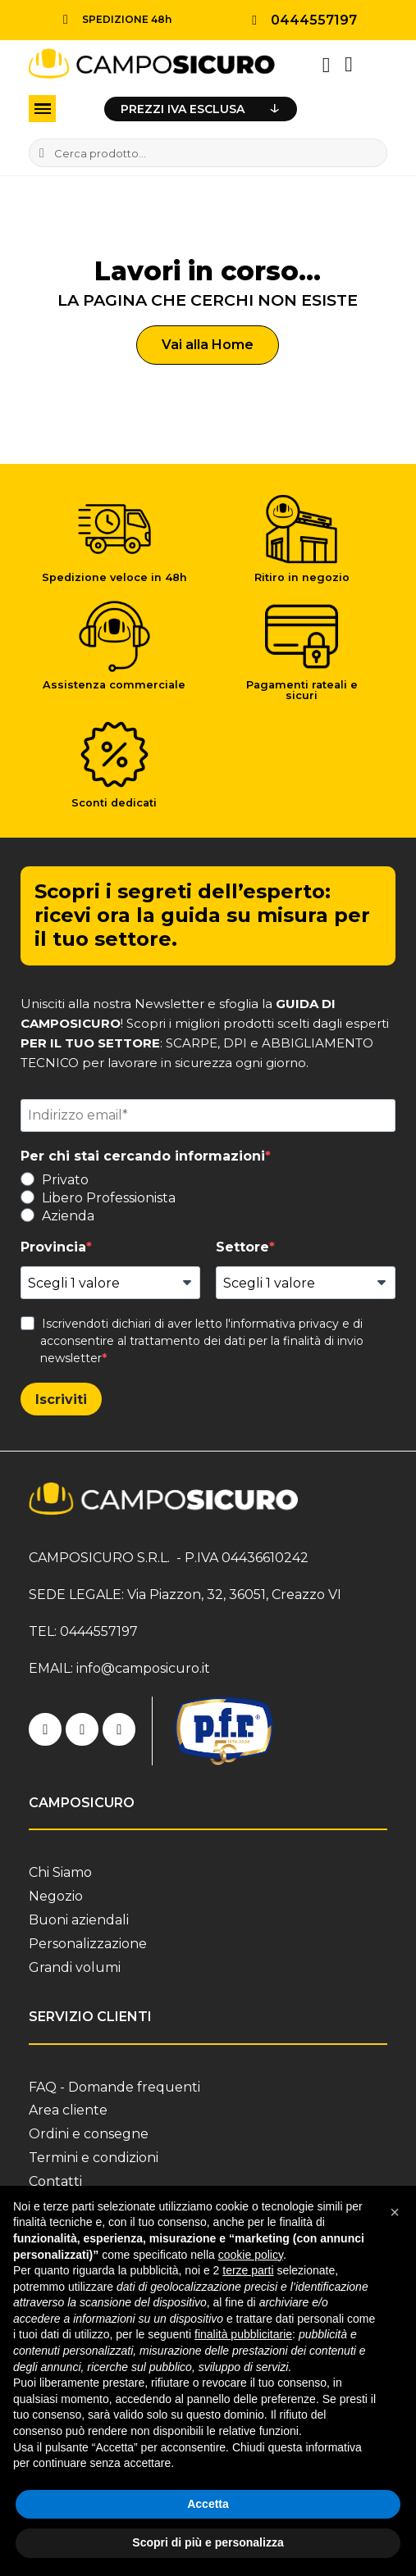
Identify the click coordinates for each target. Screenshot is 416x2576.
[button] (207, 345)
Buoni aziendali (79, 1920)
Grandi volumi (75, 1967)
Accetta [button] (208, 2503)
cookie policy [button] (250, 2254)
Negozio (56, 1896)
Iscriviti (61, 1399)
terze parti (247, 2270)
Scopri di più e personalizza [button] (207, 2542)
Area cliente (68, 2110)
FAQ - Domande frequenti (114, 2087)
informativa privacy (285, 1323)
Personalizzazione (88, 1943)
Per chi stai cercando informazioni (143, 1156)
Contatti (55, 2181)
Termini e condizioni (93, 2157)
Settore (242, 1247)
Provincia (53, 1247)
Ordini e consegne (89, 2134)
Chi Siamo (60, 1872)
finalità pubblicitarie (243, 2334)
